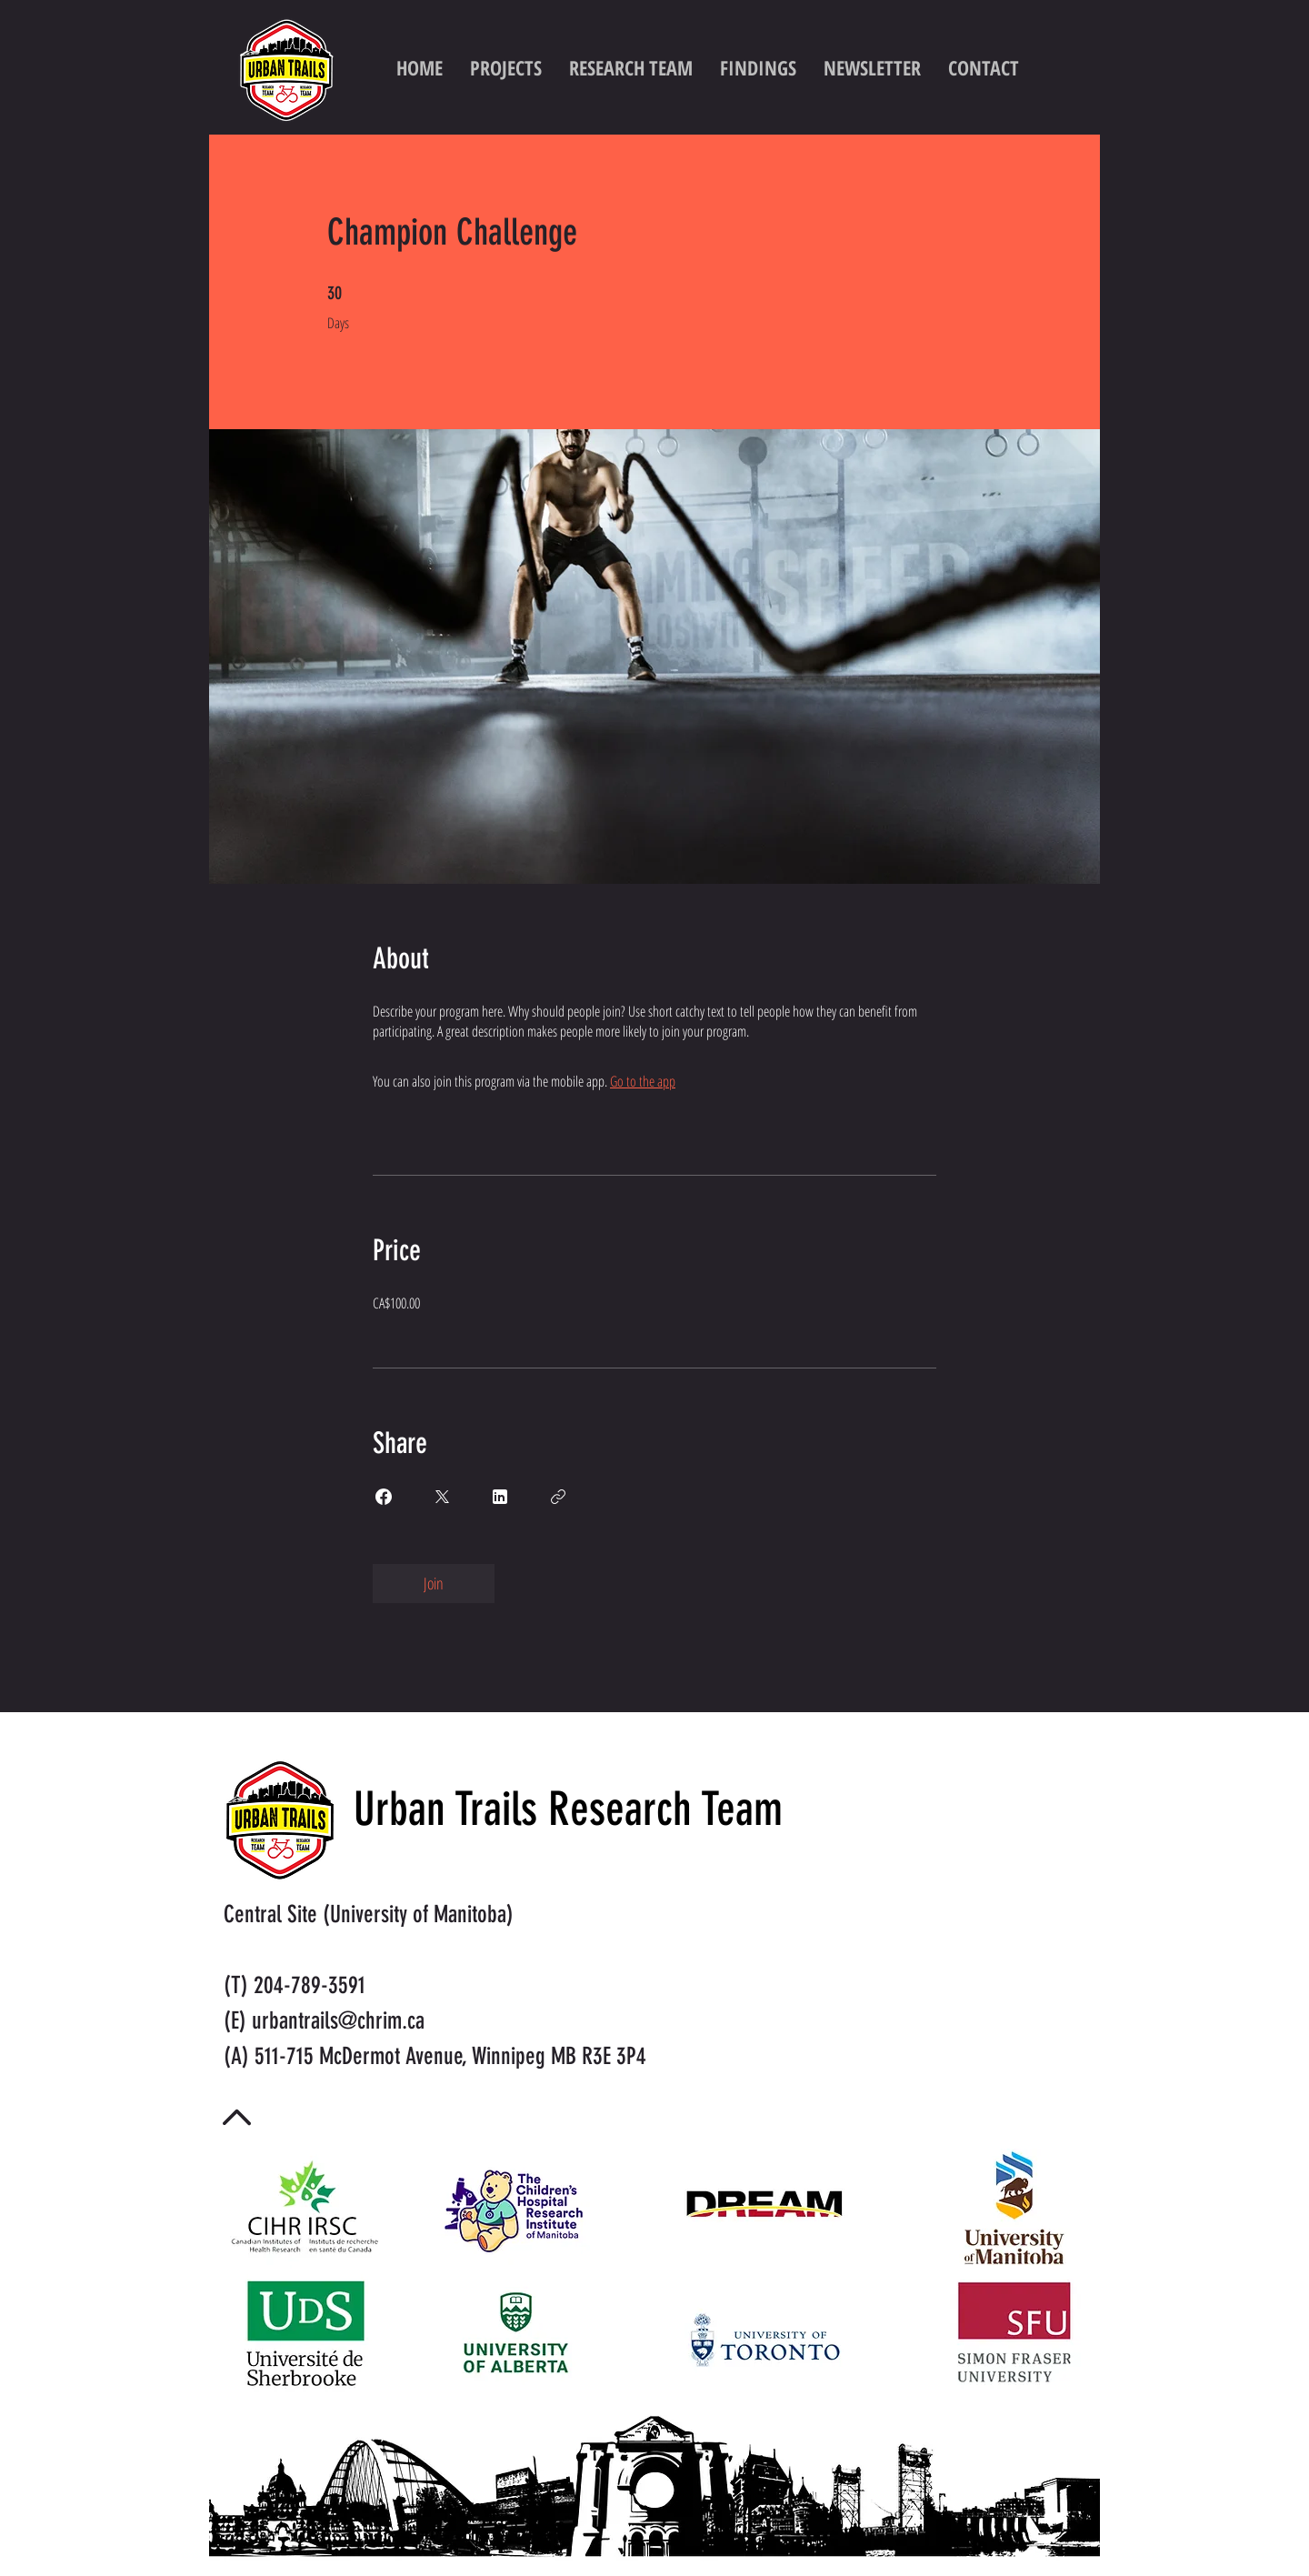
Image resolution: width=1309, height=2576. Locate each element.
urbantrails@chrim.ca (338, 2021)
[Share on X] (442, 1497)
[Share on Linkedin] (500, 1497)
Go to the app (642, 1081)
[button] (758, 67)
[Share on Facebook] (384, 1497)
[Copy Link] (558, 1497)
